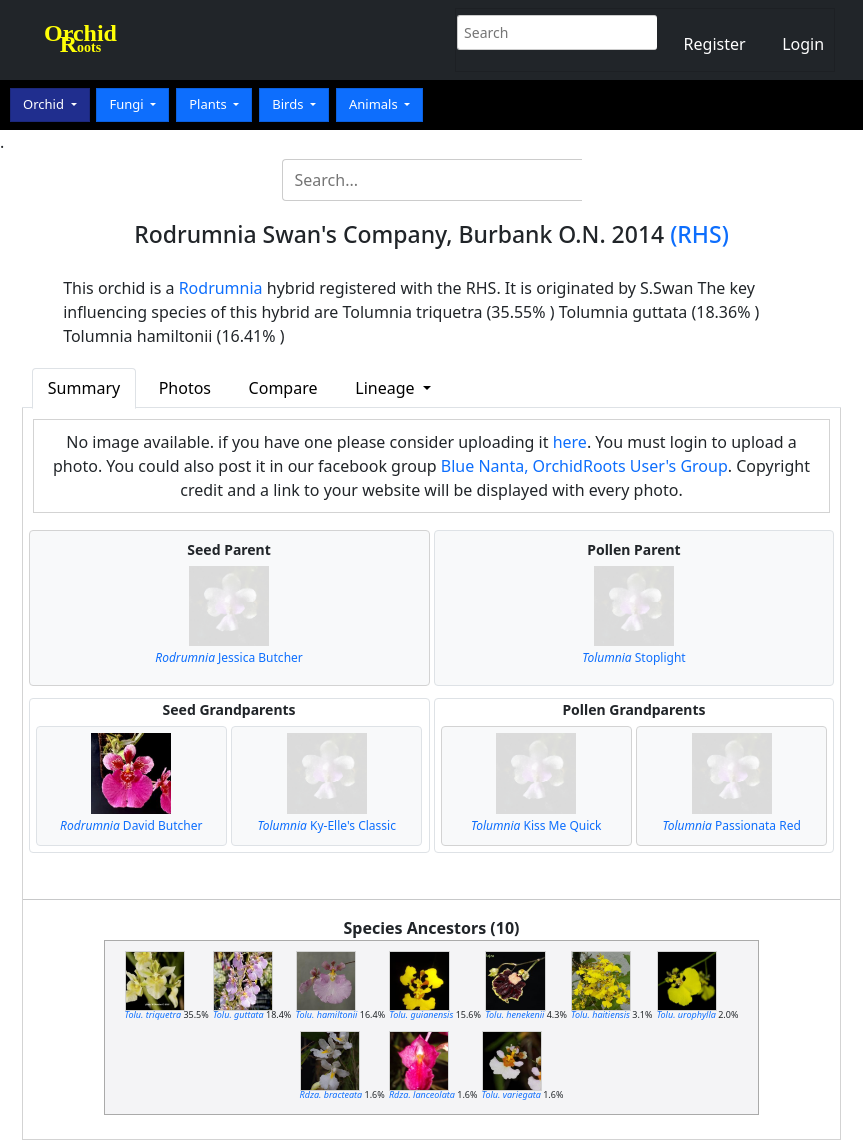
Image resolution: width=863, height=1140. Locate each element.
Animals (375, 104)
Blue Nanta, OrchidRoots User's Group (584, 466)
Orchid (45, 104)
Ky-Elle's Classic (327, 825)
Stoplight (633, 657)
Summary (84, 388)
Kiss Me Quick (536, 825)
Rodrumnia (221, 288)
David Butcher (131, 825)
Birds (289, 104)
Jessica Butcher (229, 657)
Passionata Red (732, 825)
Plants (209, 104)
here (570, 442)
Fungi (128, 104)
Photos (185, 388)
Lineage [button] (386, 388)
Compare (283, 388)
